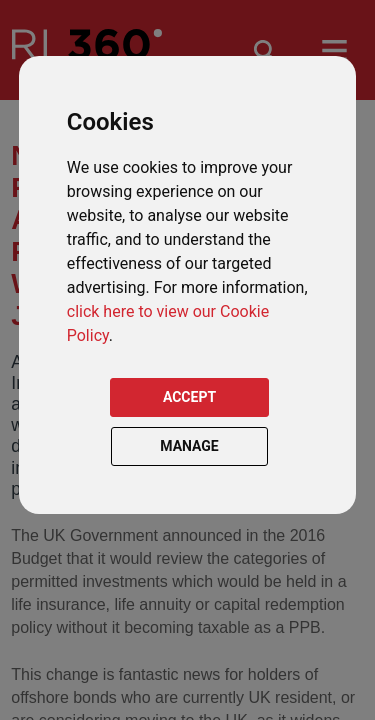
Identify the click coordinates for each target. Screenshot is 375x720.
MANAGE (189, 446)
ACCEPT (189, 397)
